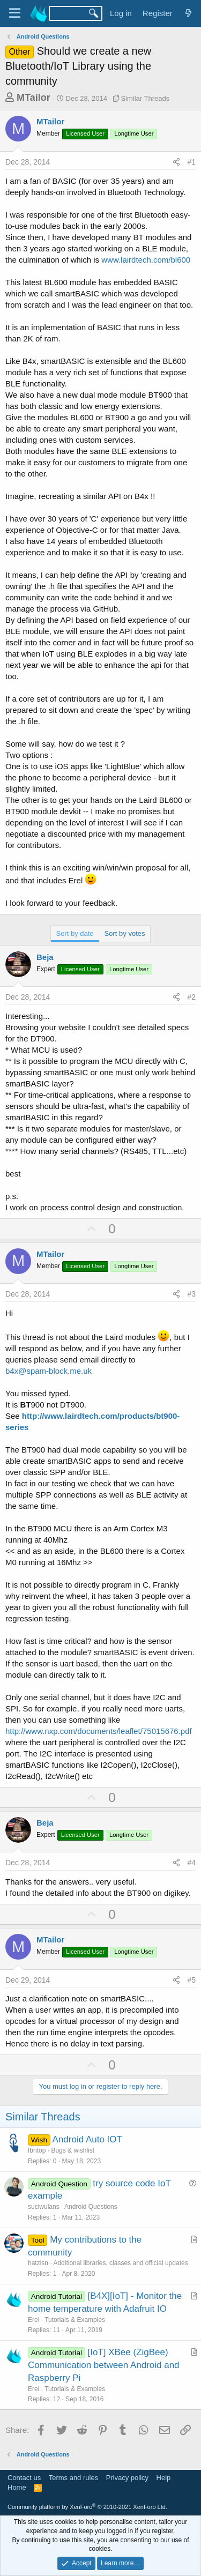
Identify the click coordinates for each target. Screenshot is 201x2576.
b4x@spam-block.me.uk (48, 1370)
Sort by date (75, 933)
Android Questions (90, 2206)
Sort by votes (125, 933)
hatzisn (38, 2263)
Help (164, 2478)
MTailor (33, 97)
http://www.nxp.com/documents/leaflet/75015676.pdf (98, 1731)
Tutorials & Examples (74, 2320)
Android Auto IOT (87, 2139)
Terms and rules (73, 2478)
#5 (191, 1980)
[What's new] (188, 13)
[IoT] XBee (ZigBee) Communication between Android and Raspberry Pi (104, 2365)
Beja (45, 957)
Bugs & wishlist (72, 2150)
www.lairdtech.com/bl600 (145, 259)
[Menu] (14, 13)
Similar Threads (145, 98)
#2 (191, 997)
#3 (191, 1294)
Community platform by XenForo (87, 2507)
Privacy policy (127, 2478)
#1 (191, 162)
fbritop (37, 2150)
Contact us (24, 2478)
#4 (191, 1862)
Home (17, 2487)
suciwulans (43, 2206)
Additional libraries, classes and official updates (120, 2263)
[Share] (176, 162)
